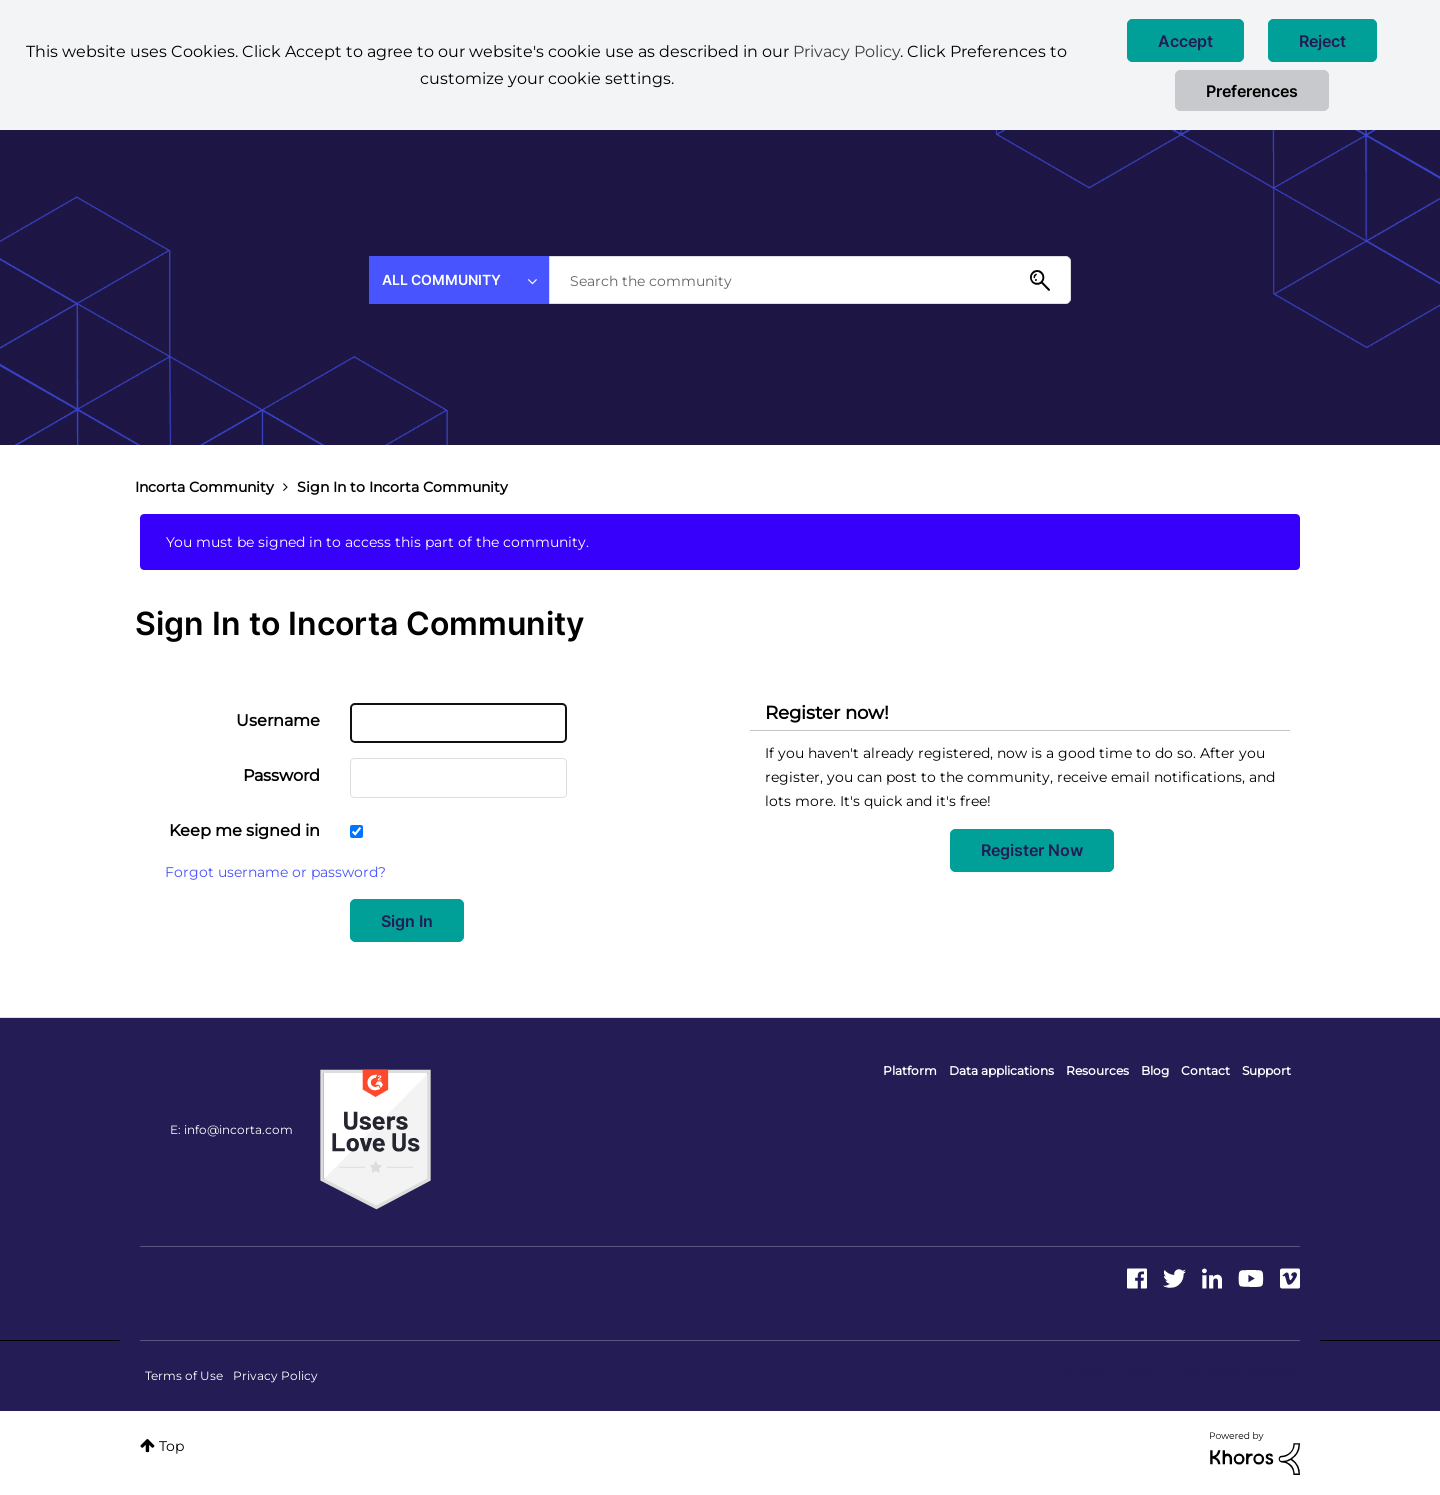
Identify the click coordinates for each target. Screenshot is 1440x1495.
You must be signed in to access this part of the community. (377, 542)
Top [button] (171, 1446)
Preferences (1252, 91)
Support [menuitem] (1266, 1070)
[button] (1185, 40)
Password (281, 775)
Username (278, 720)
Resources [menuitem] (1097, 1070)
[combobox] (810, 280)
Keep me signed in (244, 830)
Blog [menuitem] (1155, 1070)
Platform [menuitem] (910, 1070)
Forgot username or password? (275, 872)
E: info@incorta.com (231, 1129)
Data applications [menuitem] (1001, 1070)
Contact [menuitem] (1205, 1070)
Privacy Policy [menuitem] (275, 1375)
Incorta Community (204, 487)
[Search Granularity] (459, 280)
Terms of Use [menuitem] (184, 1375)
